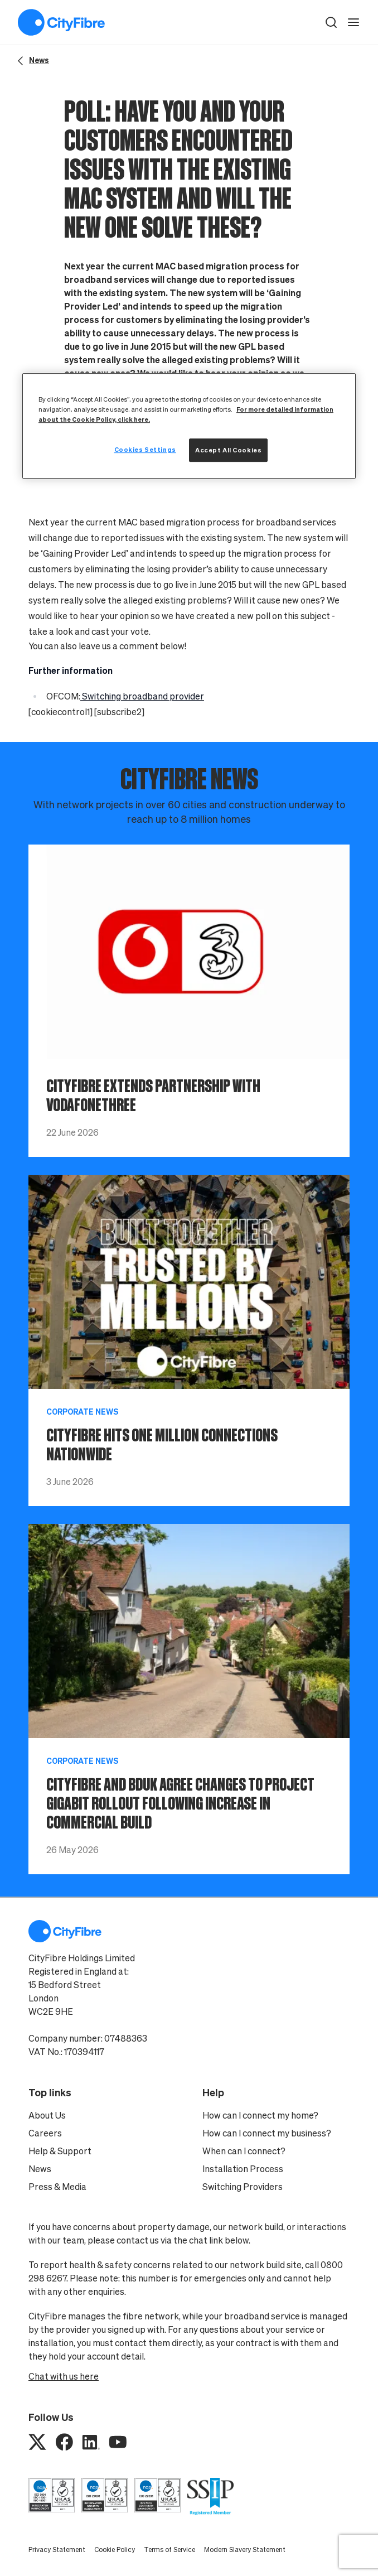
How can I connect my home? (260, 2115)
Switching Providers (242, 2187)
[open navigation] (353, 22)
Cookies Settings (145, 449)
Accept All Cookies (228, 450)
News (39, 2169)
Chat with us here (63, 2376)
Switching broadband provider (142, 696)
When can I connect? (243, 2151)
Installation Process (242, 2169)
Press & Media (57, 2187)
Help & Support (59, 2151)
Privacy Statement (56, 2549)
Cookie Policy (114, 2549)
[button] (331, 22)
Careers (45, 2133)
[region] (189, 426)
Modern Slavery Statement (244, 2549)
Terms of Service (169, 2549)
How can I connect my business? (266, 2133)
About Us (47, 2115)
